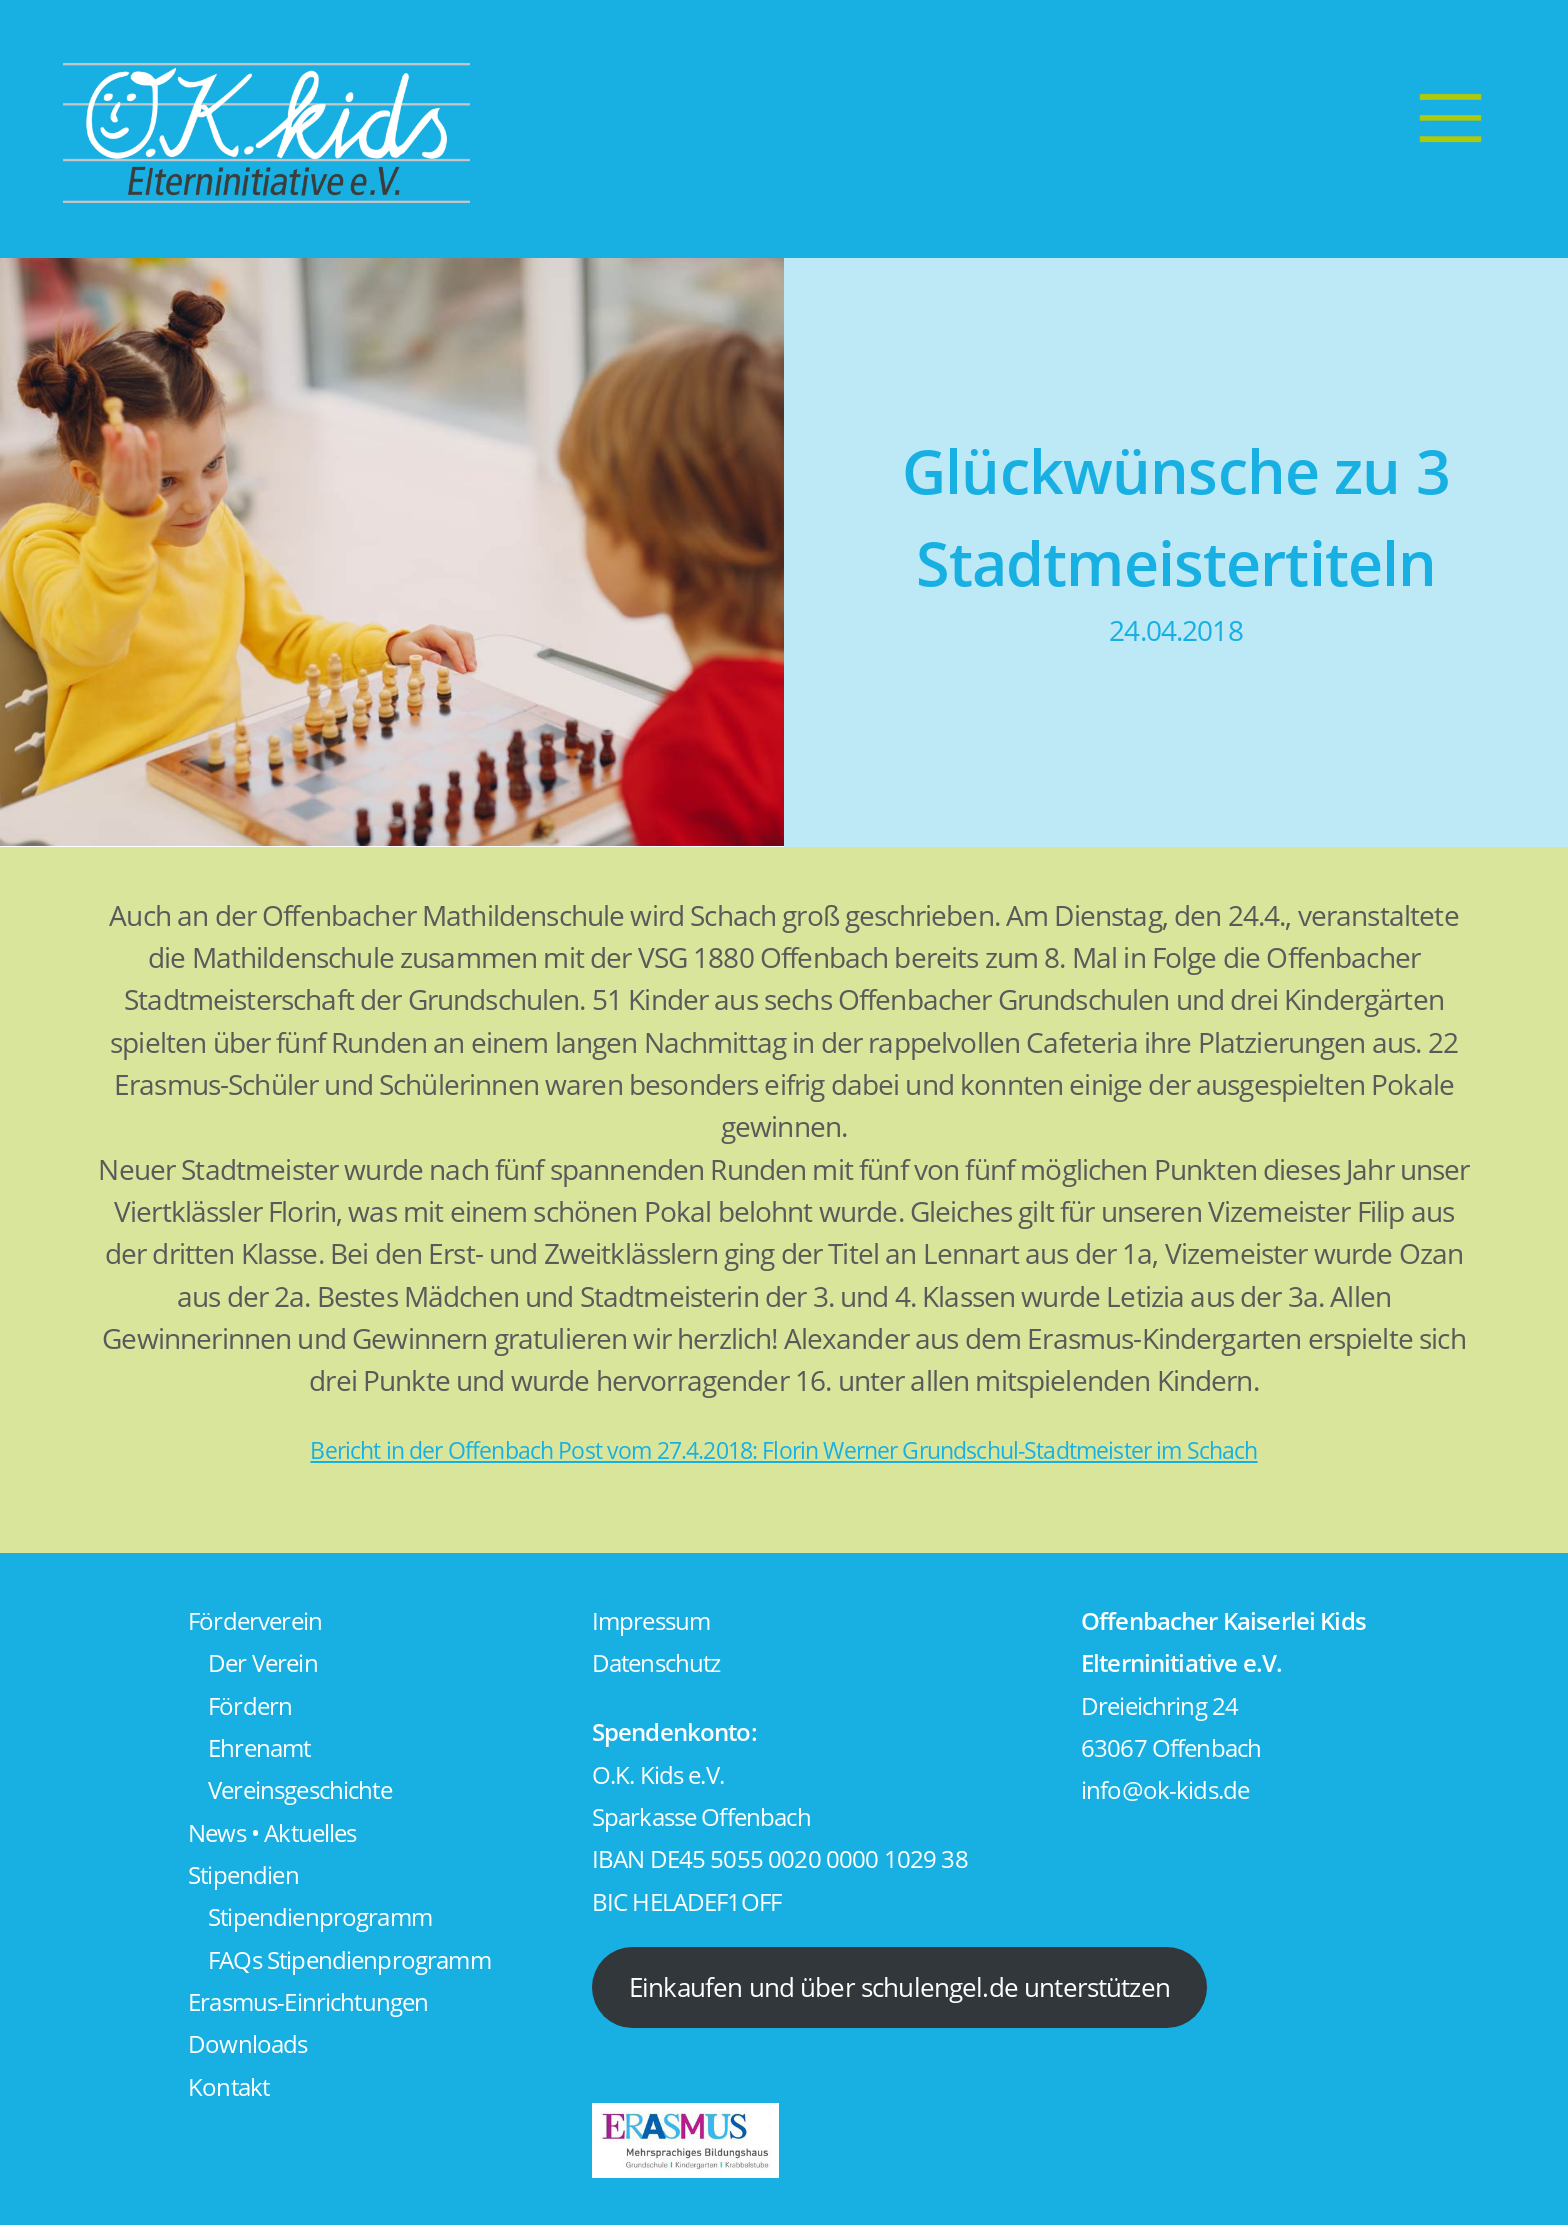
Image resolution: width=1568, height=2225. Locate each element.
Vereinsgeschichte (300, 1790)
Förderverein (255, 1621)
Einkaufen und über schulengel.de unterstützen (899, 1987)
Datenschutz (656, 1663)
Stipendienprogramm (320, 1917)
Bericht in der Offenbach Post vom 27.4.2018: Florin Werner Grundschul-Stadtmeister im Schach (783, 1450)
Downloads (247, 2044)
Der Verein (263, 1663)
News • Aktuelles (272, 1833)
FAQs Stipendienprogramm (349, 1960)
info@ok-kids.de (1165, 1790)
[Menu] (1450, 117)
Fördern (250, 1706)
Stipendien (243, 1875)
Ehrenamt (259, 1748)
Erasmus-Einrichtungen (308, 2002)
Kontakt (228, 2087)
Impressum (651, 1621)
